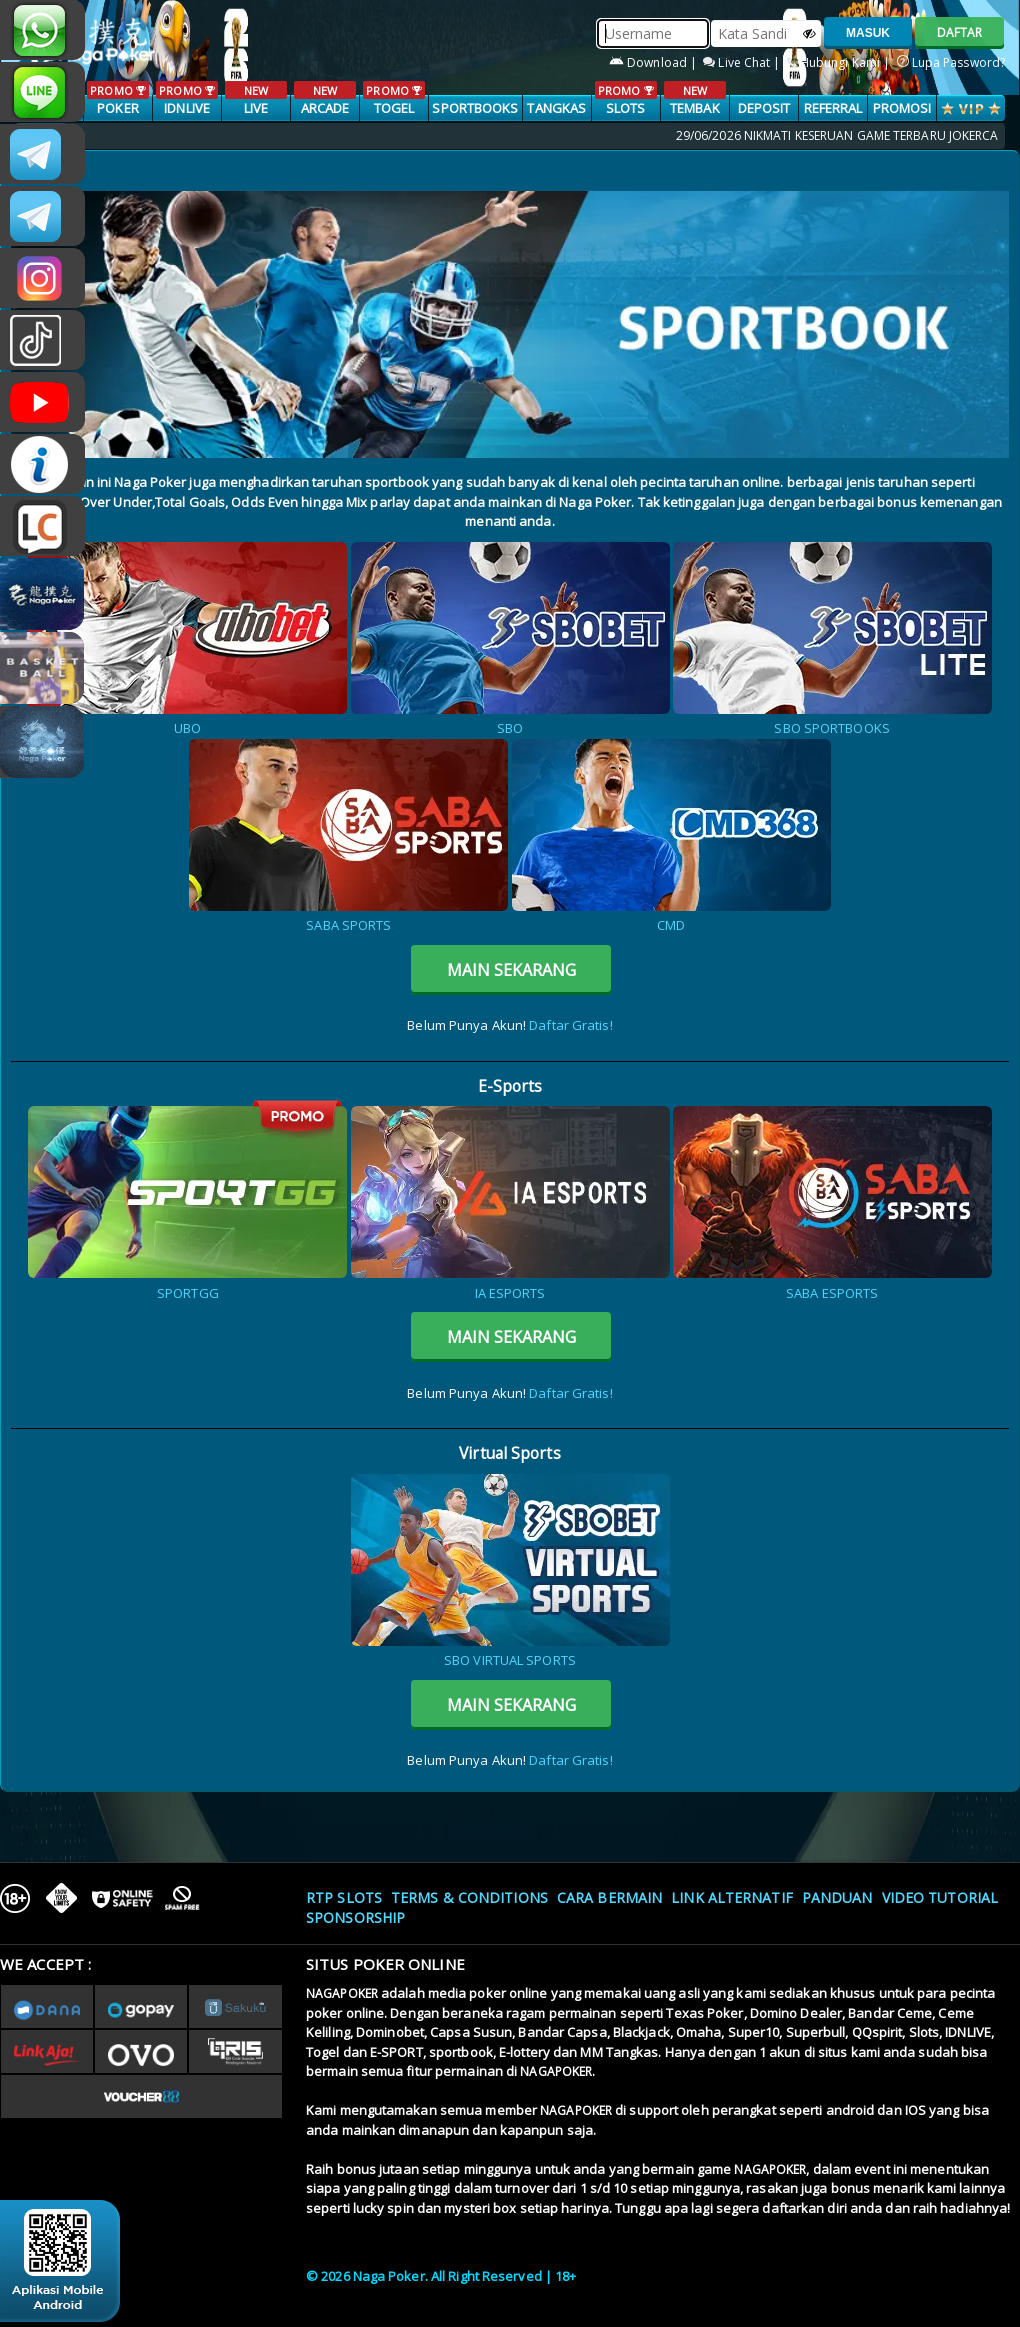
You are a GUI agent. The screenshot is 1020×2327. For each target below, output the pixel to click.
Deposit (764, 108)
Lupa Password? (951, 62)
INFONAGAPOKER (42, 464)
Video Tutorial (940, 1897)
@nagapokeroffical (42, 340)
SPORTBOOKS (475, 108)
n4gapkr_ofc (42, 278)
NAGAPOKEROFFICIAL (42, 402)
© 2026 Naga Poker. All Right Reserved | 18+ (441, 2276)
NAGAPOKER (342, 1993)
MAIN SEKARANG (511, 970)
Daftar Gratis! (570, 1025)
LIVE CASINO (255, 109)
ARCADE (324, 99)
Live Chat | (743, 62)
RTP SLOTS (344, 1897)
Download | (654, 62)
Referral (833, 108)
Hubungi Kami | (840, 62)
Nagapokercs (42, 216)
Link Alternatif (732, 1897)
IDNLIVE (186, 99)
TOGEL (393, 99)
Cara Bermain (609, 1897)
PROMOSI (902, 108)
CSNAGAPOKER (42, 154)
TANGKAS (556, 108)
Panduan (837, 1897)
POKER (117, 99)
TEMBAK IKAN (694, 109)
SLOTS (625, 99)
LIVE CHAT (42, 526)
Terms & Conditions (469, 1897)
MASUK (868, 33)
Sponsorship (355, 1917)
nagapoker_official (42, 92)
